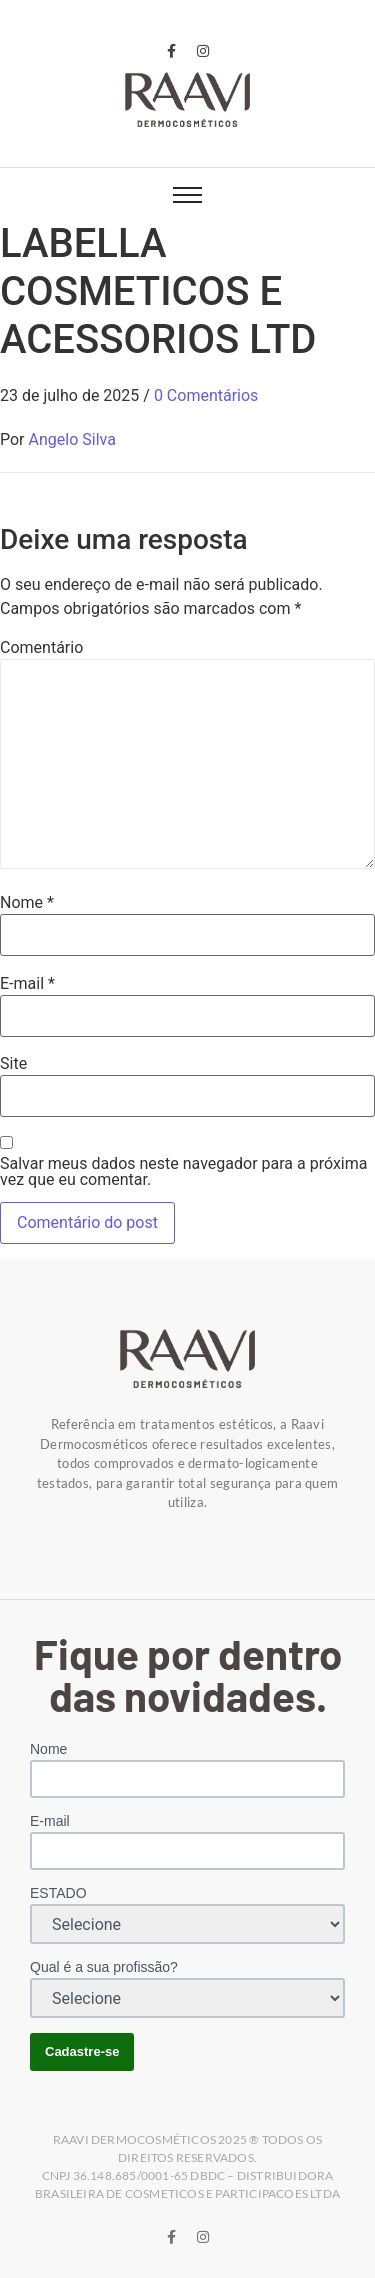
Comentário (41, 648)
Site (13, 1064)
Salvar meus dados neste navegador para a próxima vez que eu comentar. (183, 1172)
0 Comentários (206, 395)
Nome (27, 903)
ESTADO (58, 1893)
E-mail (27, 984)
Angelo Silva (72, 439)
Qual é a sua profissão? (104, 1967)
